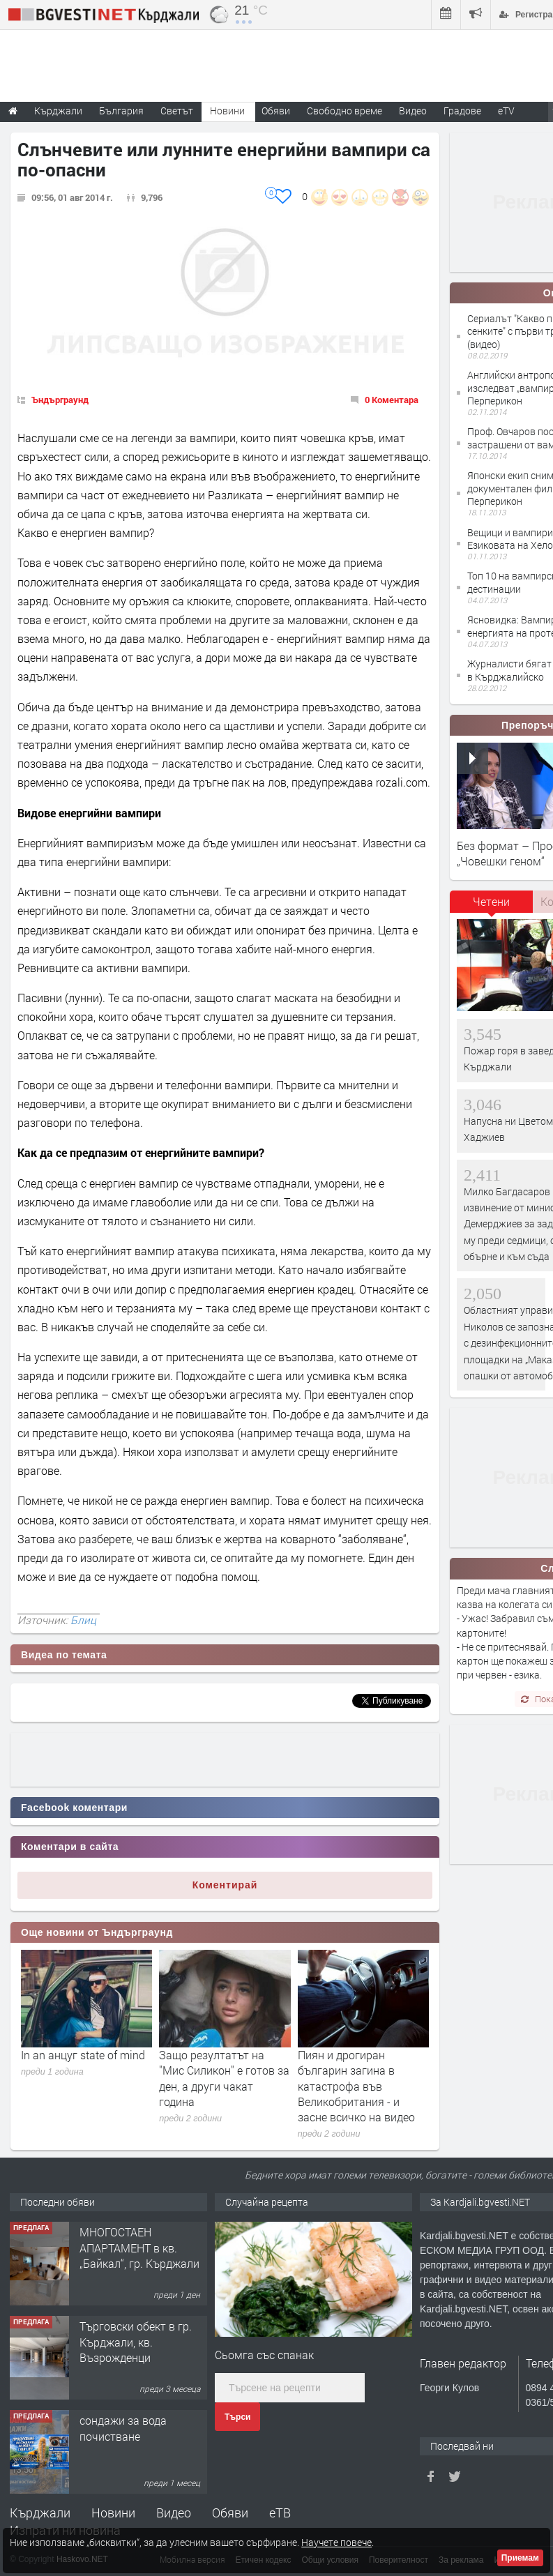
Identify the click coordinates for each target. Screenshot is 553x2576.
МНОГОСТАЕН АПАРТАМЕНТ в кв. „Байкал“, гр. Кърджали (139, 2248)
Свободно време (344, 110)
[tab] (491, 907)
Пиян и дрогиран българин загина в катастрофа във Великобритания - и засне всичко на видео (356, 2086)
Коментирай (225, 1885)
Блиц (83, 1620)
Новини (227, 110)
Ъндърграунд (60, 399)
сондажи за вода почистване (123, 2428)
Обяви (230, 2512)
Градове (462, 110)
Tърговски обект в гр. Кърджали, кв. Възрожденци (135, 2342)
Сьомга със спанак (264, 2354)
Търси (237, 2417)
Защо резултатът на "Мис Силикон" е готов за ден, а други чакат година (224, 2078)
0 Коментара (391, 399)
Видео (173, 2512)
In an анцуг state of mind (83, 2054)
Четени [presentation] (491, 901)
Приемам (520, 2558)
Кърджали (40, 2512)
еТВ (280, 2512)
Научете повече (336, 2542)
